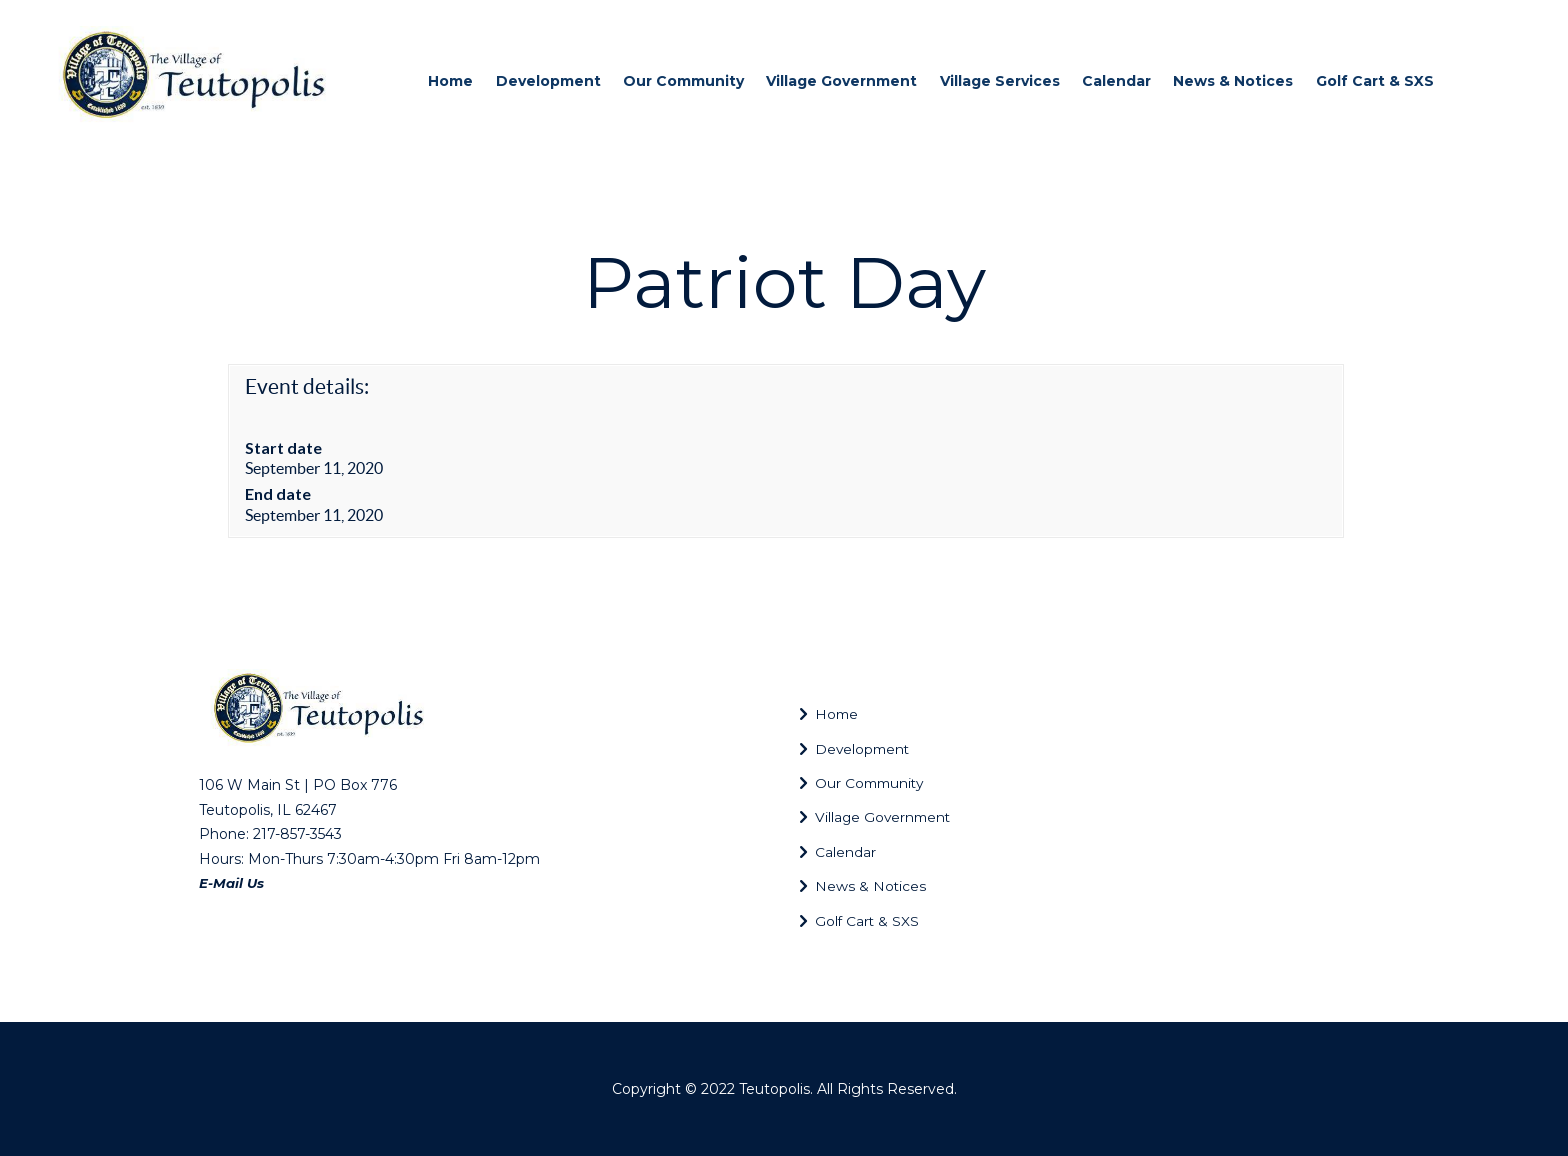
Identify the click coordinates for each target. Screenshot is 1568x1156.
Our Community (880, 782)
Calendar (851, 851)
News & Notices (876, 885)
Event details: (307, 386)
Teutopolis (774, 1089)
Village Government (896, 816)
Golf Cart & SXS (876, 920)
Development (871, 748)
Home (839, 713)
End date (278, 493)
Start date (283, 447)
